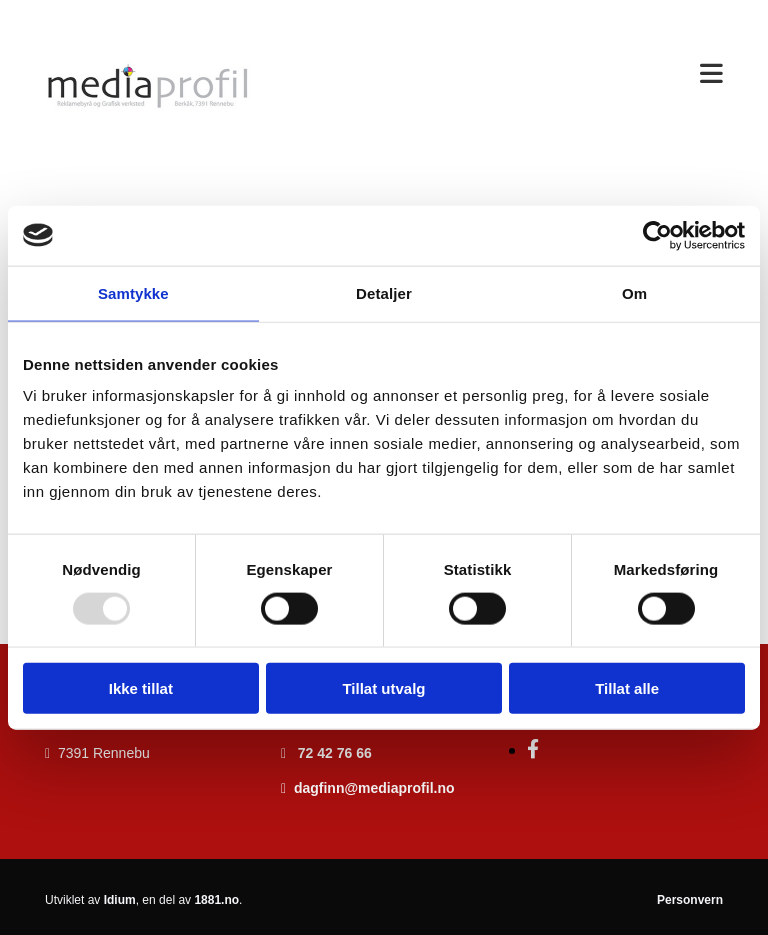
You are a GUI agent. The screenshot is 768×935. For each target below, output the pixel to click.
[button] (502, 74)
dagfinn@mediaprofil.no (374, 788)
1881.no (216, 900)
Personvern (690, 900)
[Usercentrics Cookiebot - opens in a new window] (657, 235)
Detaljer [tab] (384, 292)
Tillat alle (627, 688)
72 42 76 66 (335, 753)
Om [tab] (634, 292)
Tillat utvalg (383, 688)
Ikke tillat (141, 688)
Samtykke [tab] (133, 292)
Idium (120, 900)
